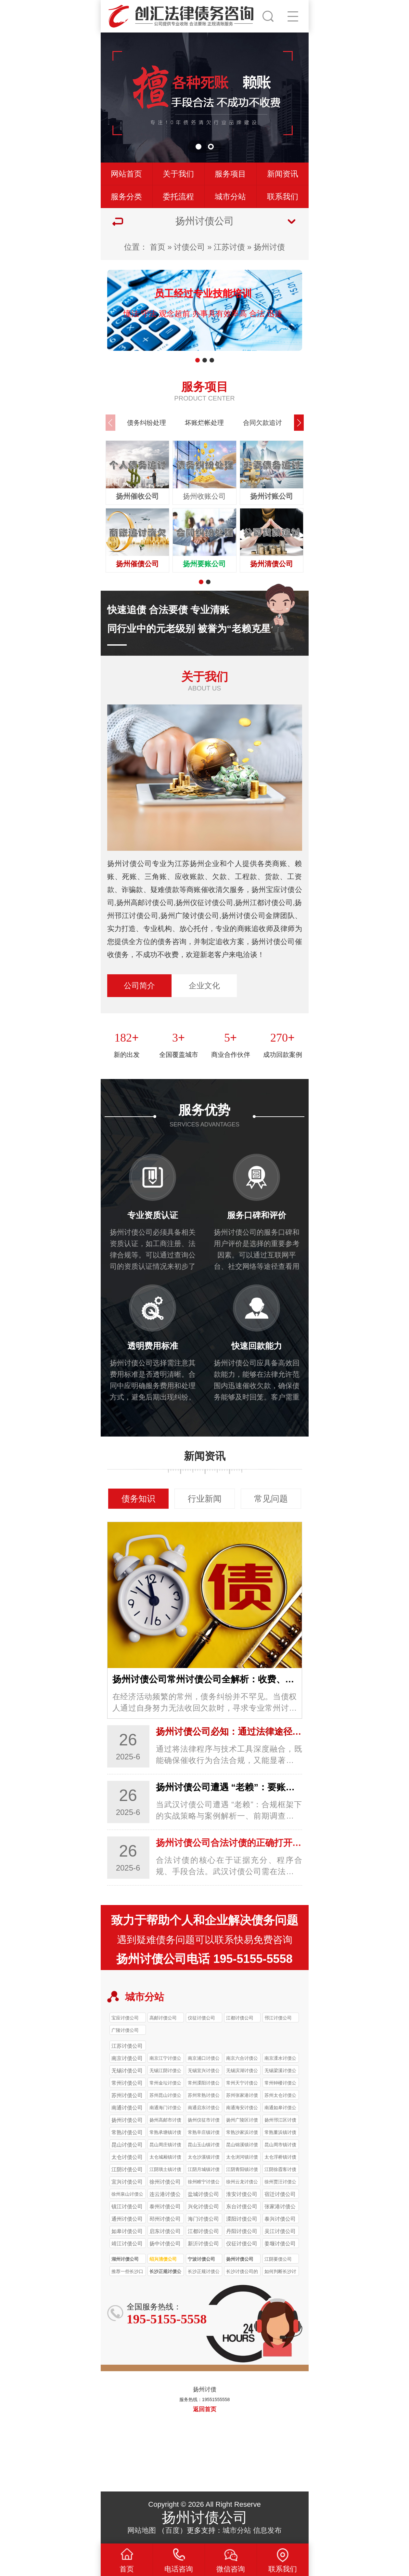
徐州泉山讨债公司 (127, 2195)
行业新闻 (205, 1499)
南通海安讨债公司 (242, 2108)
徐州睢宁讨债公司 (204, 2182)
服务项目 (230, 173)
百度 (172, 2530)
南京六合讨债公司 (242, 2059)
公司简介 (139, 985)
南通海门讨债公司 (165, 2108)
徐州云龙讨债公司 (242, 2182)
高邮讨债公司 (163, 2017)
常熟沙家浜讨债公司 (242, 2133)
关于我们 (178, 173)
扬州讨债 (269, 247)
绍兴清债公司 (163, 2259)
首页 (157, 247)
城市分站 (230, 196)
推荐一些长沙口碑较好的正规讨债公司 (127, 2272)
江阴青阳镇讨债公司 (242, 2170)
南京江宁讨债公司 (165, 2059)
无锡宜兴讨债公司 (204, 2071)
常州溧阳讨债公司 (204, 2083)
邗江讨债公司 (278, 2017)
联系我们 (282, 196)
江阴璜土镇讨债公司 (165, 2170)
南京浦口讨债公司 (204, 2059)
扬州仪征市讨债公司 (204, 2120)
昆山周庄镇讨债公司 (165, 2145)
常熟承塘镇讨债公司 (165, 2133)
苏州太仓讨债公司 (280, 2096)
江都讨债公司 (239, 2017)
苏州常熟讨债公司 (204, 2096)
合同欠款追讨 (262, 422)
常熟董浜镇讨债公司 (280, 2133)
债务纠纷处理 (146, 422)
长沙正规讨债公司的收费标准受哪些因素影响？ (165, 2272)
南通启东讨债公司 (204, 2108)
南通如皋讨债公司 (280, 2108)
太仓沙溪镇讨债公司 (204, 2158)
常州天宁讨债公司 (242, 2083)
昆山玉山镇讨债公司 (204, 2145)
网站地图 (141, 2530)
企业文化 (204, 985)
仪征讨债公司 (201, 2017)
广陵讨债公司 (125, 2030)
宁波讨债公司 (201, 2259)
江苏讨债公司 (127, 2046)
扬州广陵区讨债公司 (242, 2120)
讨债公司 (189, 247)
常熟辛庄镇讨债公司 (204, 2133)
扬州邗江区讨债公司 (280, 2120)
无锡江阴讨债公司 (165, 2071)
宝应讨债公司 (125, 2017)
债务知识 (138, 1499)
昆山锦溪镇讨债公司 (242, 2145)
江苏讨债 (229, 247)
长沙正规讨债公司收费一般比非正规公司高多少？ (204, 2272)
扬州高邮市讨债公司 (165, 2120)
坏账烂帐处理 (204, 422)
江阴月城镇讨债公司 (204, 2170)
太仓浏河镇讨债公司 (242, 2158)
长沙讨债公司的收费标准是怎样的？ (242, 2272)
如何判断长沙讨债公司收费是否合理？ (280, 2272)
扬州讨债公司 (239, 2259)
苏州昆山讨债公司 (165, 2096)
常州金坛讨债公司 (165, 2083)
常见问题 (271, 1499)
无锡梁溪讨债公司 (280, 2071)
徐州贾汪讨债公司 (280, 2182)
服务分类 (126, 196)
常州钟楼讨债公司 (280, 2083)
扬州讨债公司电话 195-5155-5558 (204, 1958)
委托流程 (178, 196)
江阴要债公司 (278, 2259)
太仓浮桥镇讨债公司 (280, 2158)
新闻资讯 (282, 173)
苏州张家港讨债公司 (242, 2096)
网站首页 (126, 173)
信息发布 (267, 2530)
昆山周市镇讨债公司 (280, 2145)
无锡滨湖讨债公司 (242, 2071)
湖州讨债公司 (125, 2259)
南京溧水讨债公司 (280, 2059)
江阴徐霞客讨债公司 (280, 2170)
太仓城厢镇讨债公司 (165, 2158)
